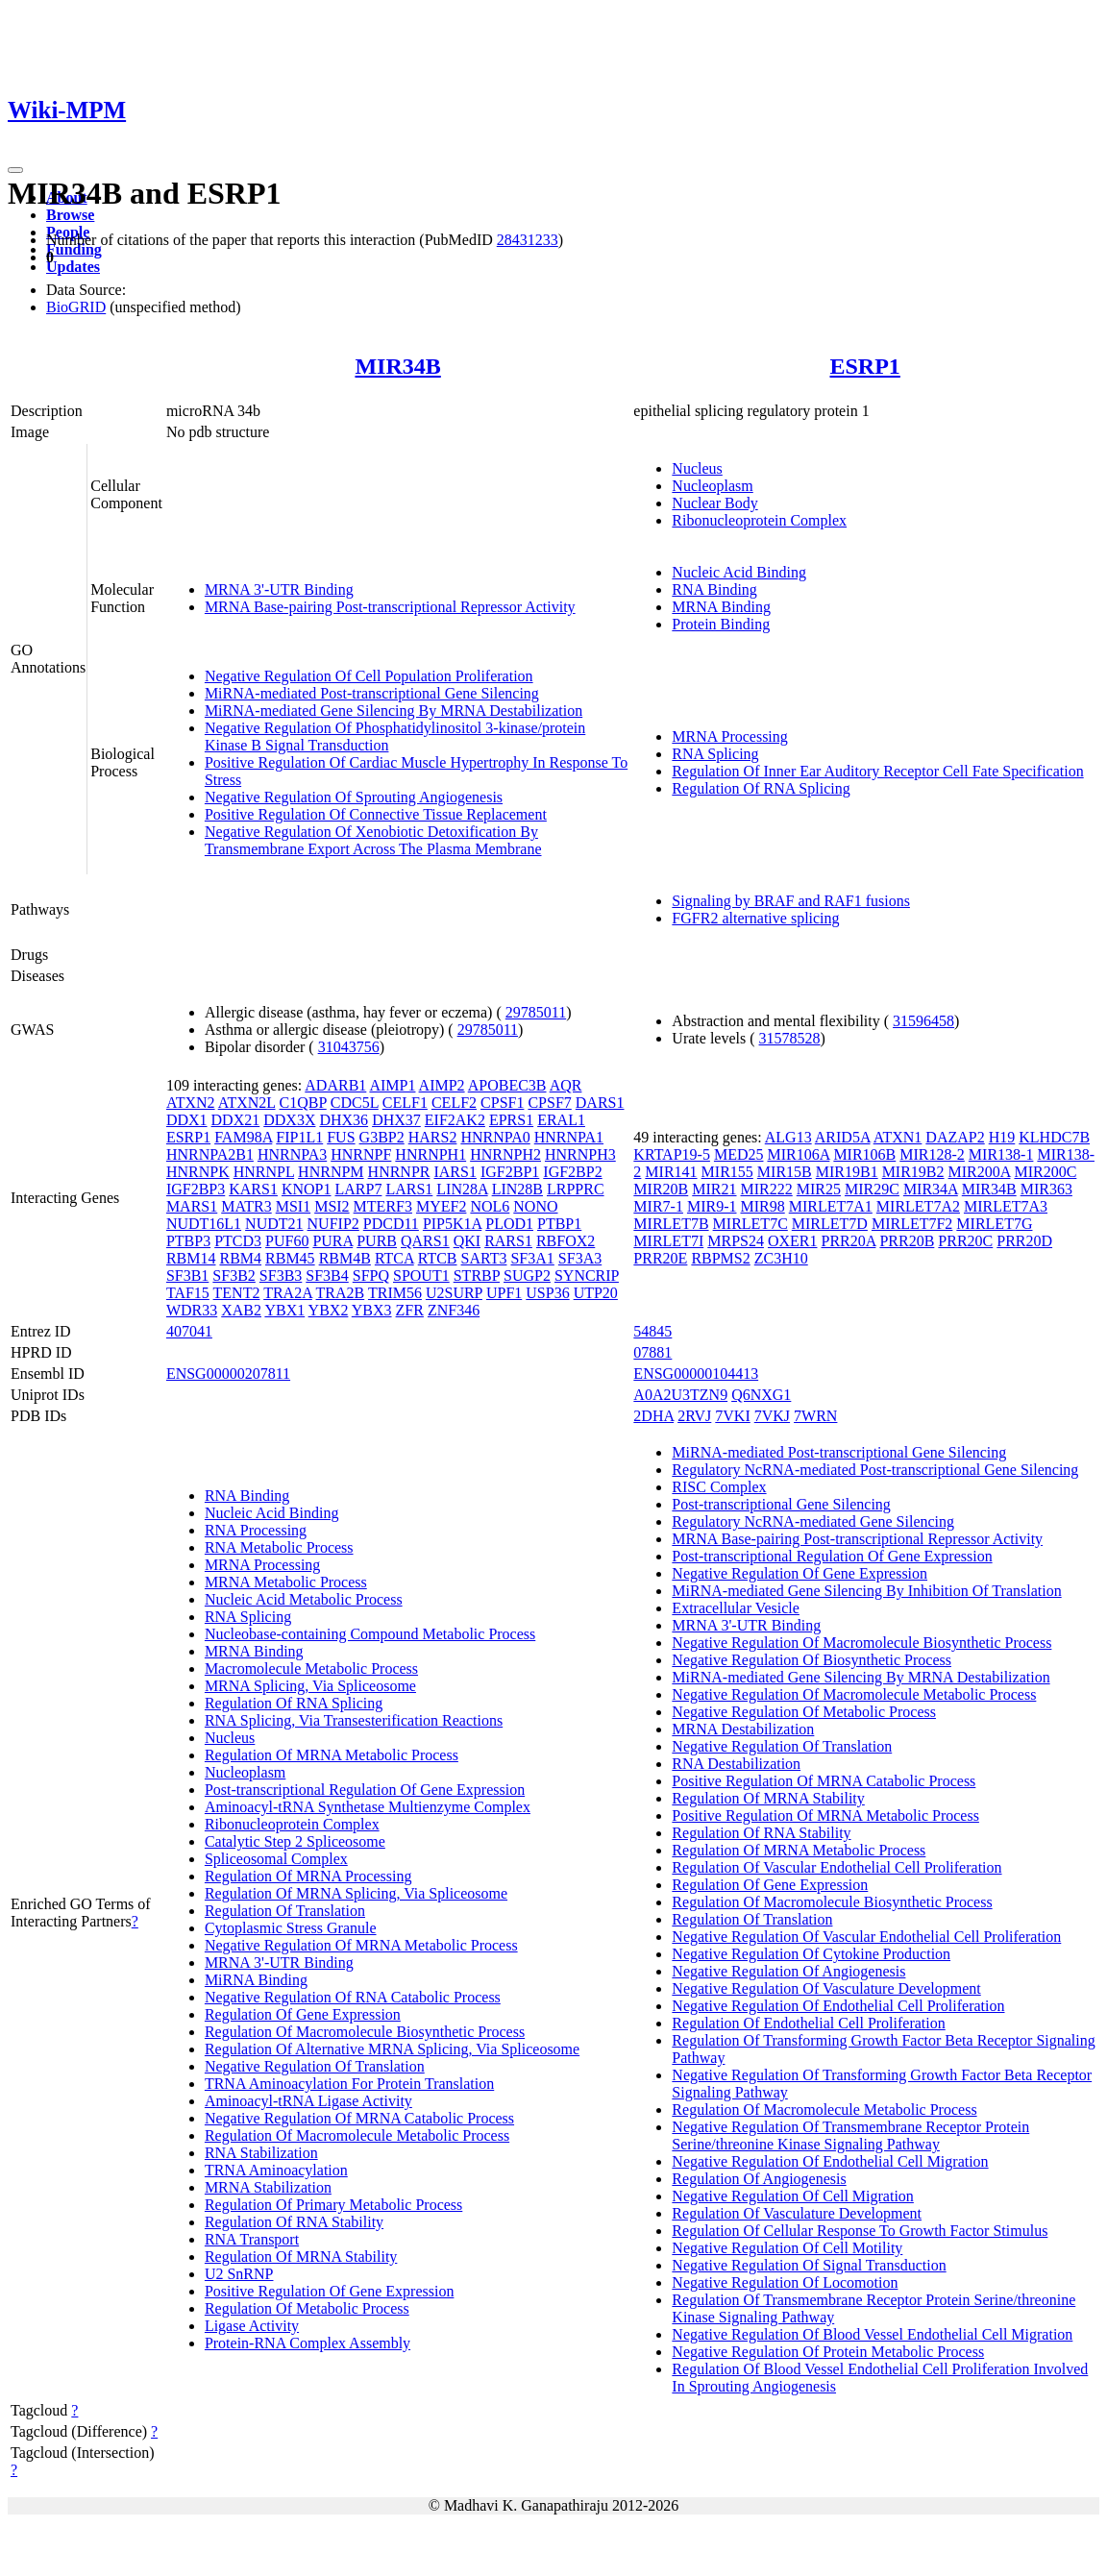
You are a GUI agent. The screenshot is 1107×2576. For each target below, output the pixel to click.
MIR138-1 (1001, 1154)
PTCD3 (237, 1241)
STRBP (477, 1275)
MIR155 (727, 1172)
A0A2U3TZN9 (680, 1394)
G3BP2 (382, 1137)
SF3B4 (327, 1275)
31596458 (923, 1021)
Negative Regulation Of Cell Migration (793, 2196)
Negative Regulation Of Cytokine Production (811, 1954)
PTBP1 (559, 1223)
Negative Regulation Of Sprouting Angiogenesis (354, 797)
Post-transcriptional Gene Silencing (781, 1504)
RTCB (437, 1258)
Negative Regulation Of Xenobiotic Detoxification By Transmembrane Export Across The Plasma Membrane (373, 840)
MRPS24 (735, 1241)
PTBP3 (188, 1241)
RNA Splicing (715, 754)
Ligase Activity (252, 2326)
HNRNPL (264, 1172)
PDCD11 (391, 1223)
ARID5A (843, 1137)
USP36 (547, 1293)
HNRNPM (330, 1172)
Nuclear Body (714, 503)
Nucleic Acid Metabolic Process (304, 1599)
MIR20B (660, 1189)
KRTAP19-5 (671, 1154)
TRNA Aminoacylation (276, 2170)
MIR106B (864, 1154)
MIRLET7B (670, 1223)
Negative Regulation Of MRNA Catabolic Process (359, 2118)
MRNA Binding (721, 607)
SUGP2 (527, 1275)
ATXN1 (897, 1137)
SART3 (484, 1258)
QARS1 (425, 1241)
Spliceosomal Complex (276, 1859)
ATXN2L (247, 1102)
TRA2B (340, 1293)
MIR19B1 (847, 1172)
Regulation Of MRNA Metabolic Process (331, 1755)
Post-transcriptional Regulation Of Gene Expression (365, 1789)
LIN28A (461, 1189)
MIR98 (762, 1206)
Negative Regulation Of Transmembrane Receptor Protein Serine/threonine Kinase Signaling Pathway (850, 2135)
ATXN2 (190, 1102)
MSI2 (331, 1206)
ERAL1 (561, 1120)
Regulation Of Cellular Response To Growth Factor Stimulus (859, 2230)
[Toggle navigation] (15, 170)
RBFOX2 (565, 1241)
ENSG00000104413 (695, 1373)
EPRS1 (511, 1120)
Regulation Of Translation (285, 1910)
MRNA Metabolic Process (286, 1582)
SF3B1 (187, 1275)
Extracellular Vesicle (736, 1608)
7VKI (732, 1416)
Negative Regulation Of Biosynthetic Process (811, 1660)
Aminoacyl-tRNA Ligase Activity (308, 2101)
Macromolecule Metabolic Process (311, 1668)
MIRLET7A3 (1005, 1206)
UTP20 (596, 1293)
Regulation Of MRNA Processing (308, 1876)
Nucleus (697, 468)
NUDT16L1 (203, 1223)
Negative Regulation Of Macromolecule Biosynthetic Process (861, 1642)
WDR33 (191, 1310)
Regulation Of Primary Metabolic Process (333, 2204)
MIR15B (784, 1172)
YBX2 (328, 1310)
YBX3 (372, 1310)
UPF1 (504, 1293)
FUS (341, 1137)
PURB (377, 1241)
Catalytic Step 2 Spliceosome (295, 1841)
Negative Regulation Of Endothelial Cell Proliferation (838, 2006)
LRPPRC (575, 1189)
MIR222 (767, 1189)
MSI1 (293, 1206)
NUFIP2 (333, 1223)
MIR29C (872, 1189)
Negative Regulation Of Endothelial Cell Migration (830, 2161)
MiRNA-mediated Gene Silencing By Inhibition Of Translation (866, 1590)
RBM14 (191, 1258)
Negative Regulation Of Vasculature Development (826, 1988)
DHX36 (343, 1120)
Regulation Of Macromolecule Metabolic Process (357, 2135)
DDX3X (289, 1120)
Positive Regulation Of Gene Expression (330, 2291)
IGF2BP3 (195, 1189)
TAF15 (187, 1293)
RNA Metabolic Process (279, 1547)
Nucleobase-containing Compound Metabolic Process (370, 1634)
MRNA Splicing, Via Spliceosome (310, 1686)
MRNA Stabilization (268, 2187)
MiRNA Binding (256, 1980)
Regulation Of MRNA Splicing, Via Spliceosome (356, 1893)
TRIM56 (395, 1293)
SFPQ (371, 1275)
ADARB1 (335, 1085)
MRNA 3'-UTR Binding (279, 589)
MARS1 (191, 1206)
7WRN (815, 1416)
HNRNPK (198, 1172)
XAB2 (241, 1310)
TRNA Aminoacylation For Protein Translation (349, 2083)
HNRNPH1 (430, 1154)
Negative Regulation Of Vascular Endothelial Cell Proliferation (866, 1936)
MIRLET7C (750, 1223)
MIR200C (1045, 1172)
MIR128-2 (932, 1154)
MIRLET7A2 (918, 1206)
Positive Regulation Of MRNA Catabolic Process (823, 1781)
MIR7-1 (658, 1206)
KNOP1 (307, 1189)
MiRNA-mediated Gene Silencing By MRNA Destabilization (393, 710)
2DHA (653, 1416)
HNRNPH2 (505, 1154)
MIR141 (671, 1172)
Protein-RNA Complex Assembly (307, 2343)
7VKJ (772, 1416)
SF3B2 (233, 1275)
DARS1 (600, 1102)
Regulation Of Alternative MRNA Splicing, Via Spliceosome (392, 2049)
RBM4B (345, 1258)
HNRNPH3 (580, 1154)
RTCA (394, 1258)
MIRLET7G (994, 1223)
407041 (189, 1331)
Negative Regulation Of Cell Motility (787, 2248)
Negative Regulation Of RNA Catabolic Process (353, 1997)
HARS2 (432, 1137)
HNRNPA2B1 (210, 1154)
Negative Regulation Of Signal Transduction (809, 2265)
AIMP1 (392, 1085)
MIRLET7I (668, 1241)
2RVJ (694, 1416)
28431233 (527, 240)
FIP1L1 (299, 1137)
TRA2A (287, 1293)
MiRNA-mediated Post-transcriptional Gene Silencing (372, 693)
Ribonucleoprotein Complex (759, 520)
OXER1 (793, 1241)
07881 (652, 1352)
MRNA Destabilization (743, 1729)
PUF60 (286, 1241)
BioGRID (76, 307)
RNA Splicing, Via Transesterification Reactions (354, 1720)
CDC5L (355, 1102)
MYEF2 (441, 1206)
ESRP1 (865, 366)
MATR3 (246, 1206)
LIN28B (517, 1189)
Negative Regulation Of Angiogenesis (788, 1971)
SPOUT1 (421, 1275)
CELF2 (454, 1102)
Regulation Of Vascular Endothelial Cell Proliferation (836, 1867)
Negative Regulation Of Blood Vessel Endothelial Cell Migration (872, 2334)
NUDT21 (274, 1223)
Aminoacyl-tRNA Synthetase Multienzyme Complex (367, 1807)
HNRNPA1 (568, 1137)
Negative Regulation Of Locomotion (785, 2282)
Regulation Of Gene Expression (303, 2014)
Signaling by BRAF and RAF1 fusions (791, 901)
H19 (1002, 1137)
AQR (566, 1085)
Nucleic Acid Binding (739, 572)
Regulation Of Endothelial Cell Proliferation (808, 2023)
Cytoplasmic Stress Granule (291, 1928)
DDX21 (235, 1120)
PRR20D (1024, 1241)
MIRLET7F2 (912, 1223)
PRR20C (965, 1241)
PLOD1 (509, 1223)
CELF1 (405, 1102)
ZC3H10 (781, 1258)
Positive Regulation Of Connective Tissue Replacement (376, 814)
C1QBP (303, 1102)
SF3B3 (280, 1275)
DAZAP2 (954, 1137)
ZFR (410, 1310)
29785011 (535, 1012)
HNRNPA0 (494, 1137)
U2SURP (454, 1293)
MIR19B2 (913, 1172)
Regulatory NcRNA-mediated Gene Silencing (813, 1521)
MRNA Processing (729, 736)
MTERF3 (383, 1206)
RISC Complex (719, 1487)
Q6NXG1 (761, 1394)
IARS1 (454, 1172)
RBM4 (240, 1258)
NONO (535, 1206)
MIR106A (798, 1154)
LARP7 (358, 1189)
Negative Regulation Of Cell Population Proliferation (369, 676)
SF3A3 (580, 1258)
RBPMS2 (720, 1258)
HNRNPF (361, 1154)
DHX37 (396, 1120)
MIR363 (1046, 1189)
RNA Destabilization (736, 1763)
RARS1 (508, 1241)
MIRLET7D (830, 1223)
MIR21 (714, 1189)
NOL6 (489, 1206)
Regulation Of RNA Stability (294, 2222)
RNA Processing (256, 1530)
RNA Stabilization (261, 2153)
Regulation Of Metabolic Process (307, 2308)
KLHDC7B (1054, 1137)
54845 (652, 1331)
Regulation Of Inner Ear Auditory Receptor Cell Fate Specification (877, 771)
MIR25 (819, 1189)
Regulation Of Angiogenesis (759, 2179)
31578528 (790, 1038)
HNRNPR (399, 1172)
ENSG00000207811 (228, 1373)
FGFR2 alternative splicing (755, 918)
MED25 (739, 1154)
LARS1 (408, 1189)
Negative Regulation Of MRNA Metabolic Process (361, 1945)
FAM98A (243, 1137)
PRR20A (849, 1241)
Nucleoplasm (712, 486)
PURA (332, 1241)
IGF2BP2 (572, 1172)
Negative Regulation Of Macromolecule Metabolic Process (854, 1694)
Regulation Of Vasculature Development (797, 2213)
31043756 (349, 1047)
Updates (73, 266)
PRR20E (660, 1258)
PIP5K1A (452, 1223)
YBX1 (284, 1310)
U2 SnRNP (239, 2274)
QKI (467, 1241)
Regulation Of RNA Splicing (760, 788)
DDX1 (187, 1120)
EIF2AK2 (455, 1120)
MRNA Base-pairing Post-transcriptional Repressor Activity (390, 607)
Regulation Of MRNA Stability (301, 2256)
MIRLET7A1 (831, 1206)
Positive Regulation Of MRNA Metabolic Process (825, 1815)
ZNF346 (454, 1310)
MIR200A (979, 1172)
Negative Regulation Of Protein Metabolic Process (828, 2351)
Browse (70, 215)
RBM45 (290, 1258)
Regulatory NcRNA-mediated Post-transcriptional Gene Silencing (875, 1469)
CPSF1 (502, 1102)
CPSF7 (549, 1102)
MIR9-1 (712, 1206)
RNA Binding (714, 589)
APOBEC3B (507, 1085)
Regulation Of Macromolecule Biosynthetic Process (365, 2032)
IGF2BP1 (509, 1172)
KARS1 (253, 1189)
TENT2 (236, 1293)
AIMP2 (442, 1085)
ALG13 (788, 1137)
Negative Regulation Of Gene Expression (799, 1573)
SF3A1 (532, 1258)
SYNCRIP (586, 1275)
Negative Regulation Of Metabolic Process (804, 1712)
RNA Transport (252, 2239)
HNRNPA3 (292, 1154)
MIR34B (397, 366)
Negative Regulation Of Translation (315, 2066)
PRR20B (906, 1241)
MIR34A (930, 1189)
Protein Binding (721, 624)
